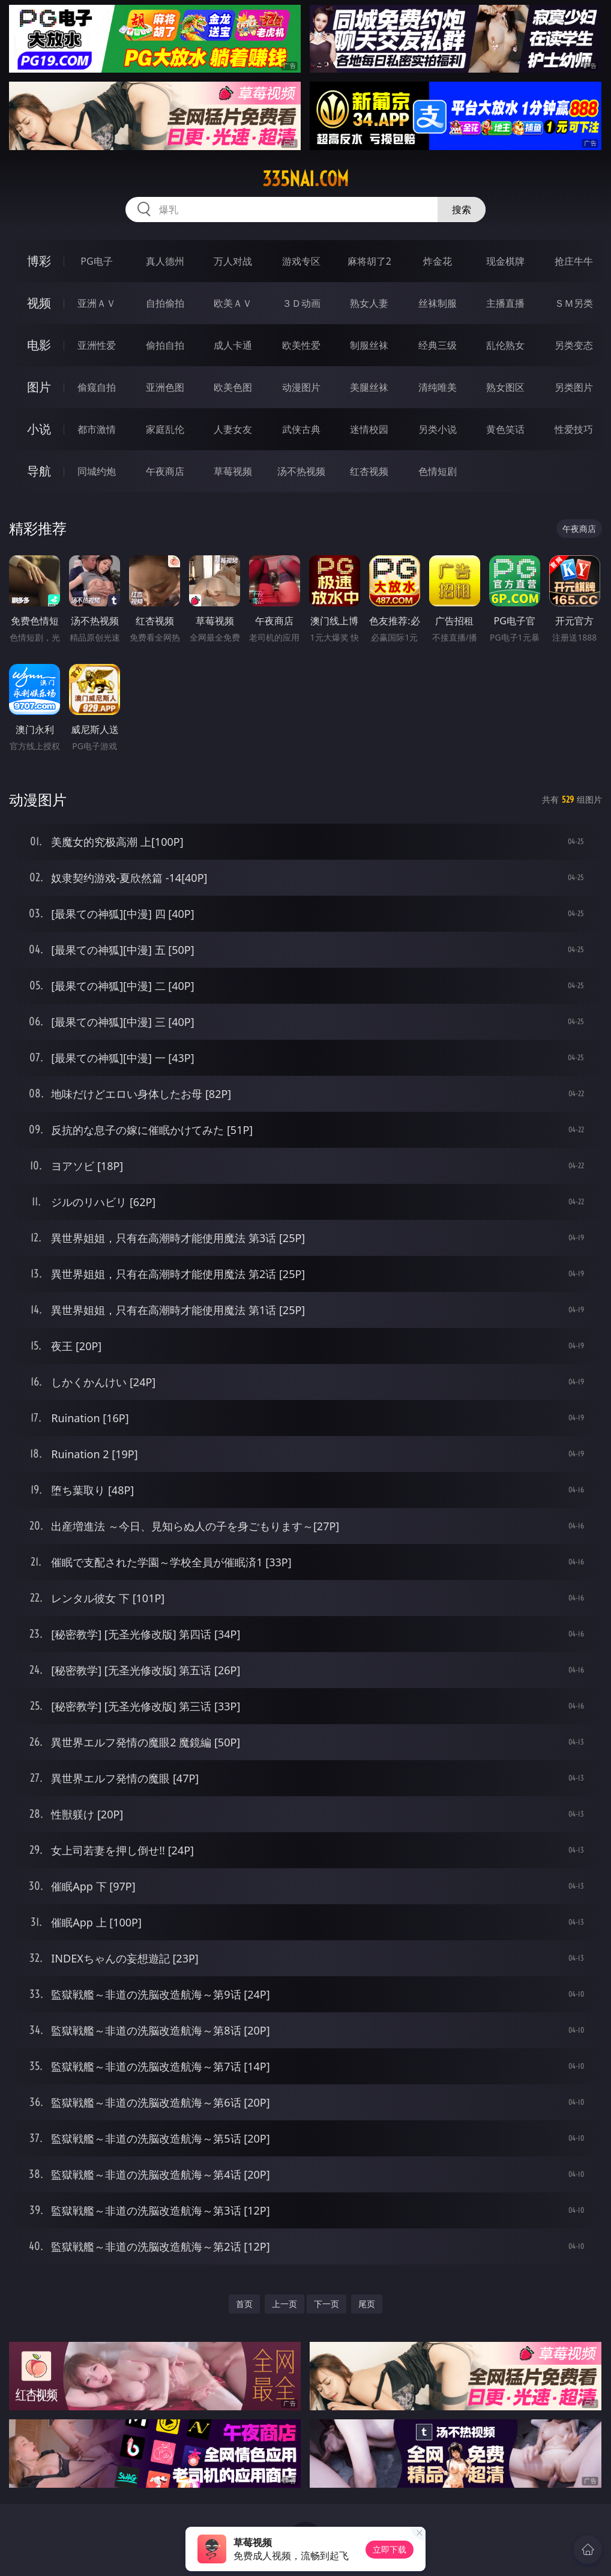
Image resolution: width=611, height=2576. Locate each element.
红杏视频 (369, 471)
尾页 (366, 2303)
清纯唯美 (437, 387)
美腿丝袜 (369, 387)
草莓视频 (233, 471)
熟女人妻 (369, 303)
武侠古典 (301, 429)
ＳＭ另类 (574, 303)
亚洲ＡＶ (96, 303)
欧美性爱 (301, 345)
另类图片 (574, 387)
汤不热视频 (301, 471)
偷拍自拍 (165, 345)
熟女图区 (505, 387)
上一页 (284, 2303)
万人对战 (233, 261)
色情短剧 (437, 471)
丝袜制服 (437, 303)
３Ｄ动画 (301, 303)
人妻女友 (233, 429)
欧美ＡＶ (233, 303)
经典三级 (437, 345)
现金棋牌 (505, 261)
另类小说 (437, 429)
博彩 (39, 261)
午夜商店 (165, 471)
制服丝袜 (369, 345)
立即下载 (389, 2549)
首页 (244, 2303)
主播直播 (505, 303)
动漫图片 (301, 387)
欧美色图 (233, 387)
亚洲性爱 (96, 345)
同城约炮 (96, 471)
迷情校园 (369, 429)
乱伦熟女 (505, 345)
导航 (39, 471)
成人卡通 (233, 345)
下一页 (326, 2303)
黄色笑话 (505, 429)
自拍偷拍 (165, 303)
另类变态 (574, 345)
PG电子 (96, 261)
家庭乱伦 (165, 429)
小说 (39, 429)
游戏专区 (301, 261)
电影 (39, 345)
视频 (39, 303)
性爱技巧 (574, 429)
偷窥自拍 (96, 387)
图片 (39, 387)
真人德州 (165, 261)
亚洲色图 (165, 387)
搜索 (461, 209)
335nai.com (305, 179)
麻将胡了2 (369, 261)
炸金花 (437, 261)
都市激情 (96, 429)
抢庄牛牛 (574, 261)
